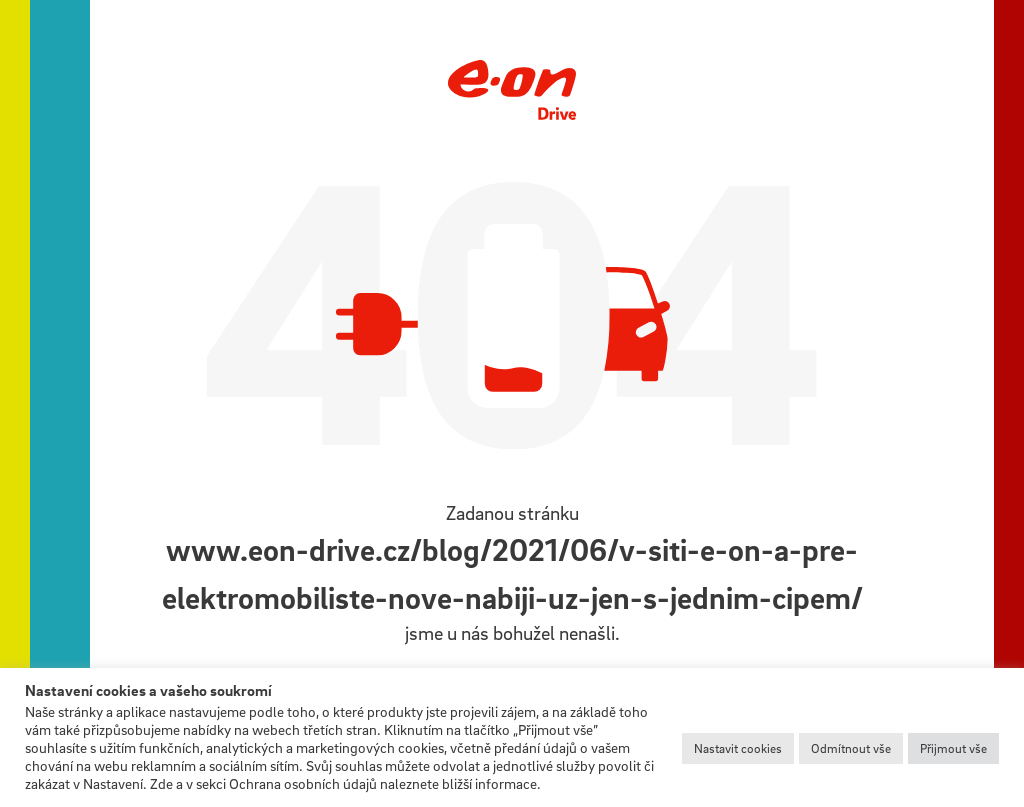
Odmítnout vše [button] (851, 748)
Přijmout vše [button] (953, 748)
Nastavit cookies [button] (738, 748)
